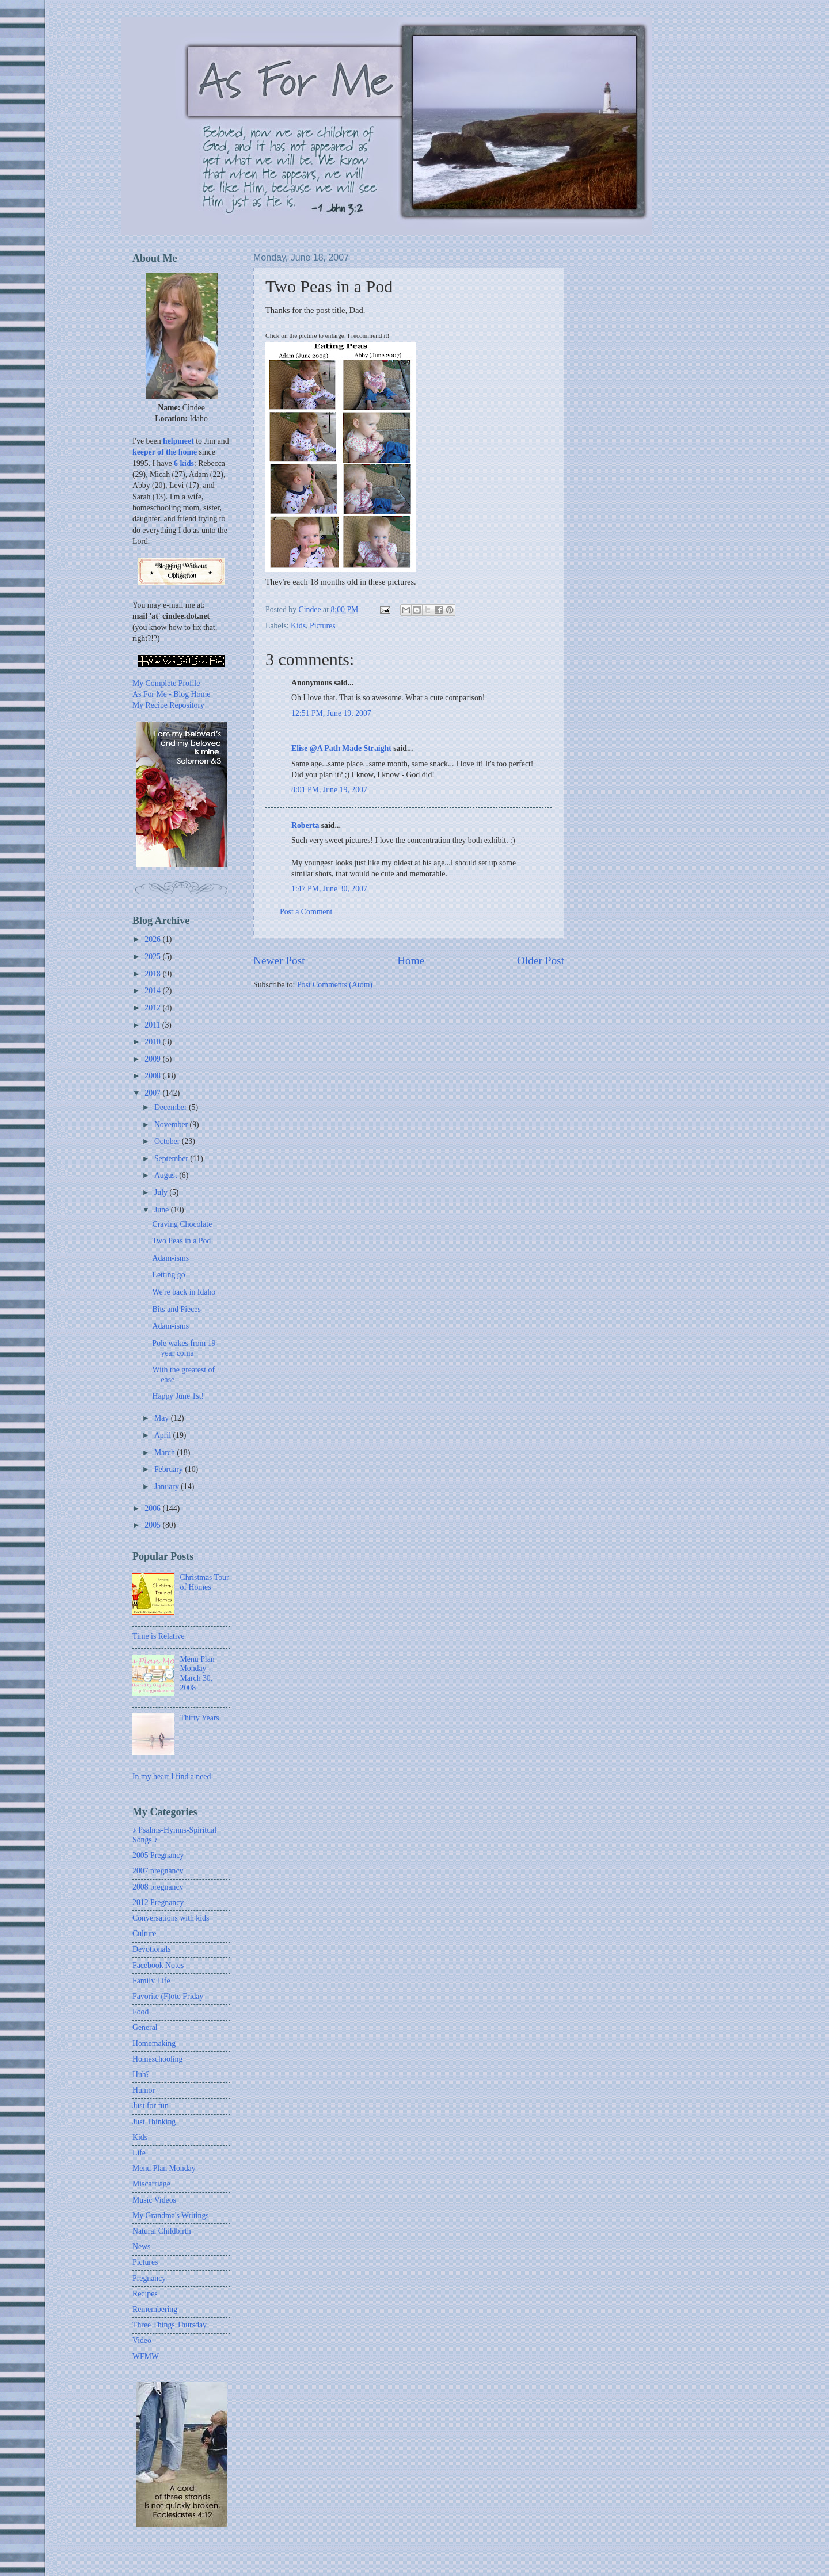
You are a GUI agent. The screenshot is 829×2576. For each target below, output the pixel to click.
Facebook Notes (158, 1965)
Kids (298, 625)
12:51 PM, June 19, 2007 (331, 713)
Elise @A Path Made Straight (341, 748)
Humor (143, 2090)
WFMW (145, 2356)
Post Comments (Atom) (334, 984)
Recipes (145, 2293)
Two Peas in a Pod (181, 1241)
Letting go (168, 1274)
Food (140, 2012)
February (169, 1469)
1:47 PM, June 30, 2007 (329, 888)
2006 (153, 1508)
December (171, 1107)
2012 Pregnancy (158, 1902)
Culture (144, 1933)
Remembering (154, 2309)
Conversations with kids (170, 1918)
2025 (153, 956)
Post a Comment (306, 911)
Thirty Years (199, 1717)
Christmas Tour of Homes (204, 1582)
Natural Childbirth (161, 2231)
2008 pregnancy (158, 1887)
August (166, 1175)
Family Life (151, 1980)
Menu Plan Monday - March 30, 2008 (197, 1673)
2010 (153, 1041)
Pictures (322, 625)
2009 (153, 1059)
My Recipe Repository (168, 705)
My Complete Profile (166, 683)
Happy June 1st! (178, 1396)
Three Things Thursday (169, 2325)
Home (410, 961)
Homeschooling (157, 2059)
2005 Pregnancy (158, 1855)
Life (139, 2152)
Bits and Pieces (176, 1309)
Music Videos (154, 2200)
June (162, 1209)
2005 (153, 1525)
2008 (153, 1075)
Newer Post (279, 961)
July (161, 1192)
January (167, 1486)
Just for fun (150, 2105)
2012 (153, 1007)
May (162, 1418)
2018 (153, 974)
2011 (153, 1025)
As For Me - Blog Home (171, 694)
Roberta (305, 825)
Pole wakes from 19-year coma (185, 1348)
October (168, 1141)
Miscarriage (151, 2184)
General (145, 2027)
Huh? (141, 2074)
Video (141, 2340)
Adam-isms (170, 1258)
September (172, 1158)
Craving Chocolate (182, 1224)
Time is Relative (158, 1636)
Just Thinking (154, 2121)
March (165, 1452)
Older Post (540, 961)
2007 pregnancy (158, 1871)
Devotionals (151, 1949)
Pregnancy (149, 2278)
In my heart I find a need (171, 1776)
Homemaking (154, 2043)
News (141, 2246)
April (163, 1435)
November (172, 1124)
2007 (153, 1093)
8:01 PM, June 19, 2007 (329, 789)
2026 (153, 939)
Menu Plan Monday (164, 2168)
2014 (153, 990)
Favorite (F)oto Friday (167, 1996)
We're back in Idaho (183, 1292)
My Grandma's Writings (170, 2215)
